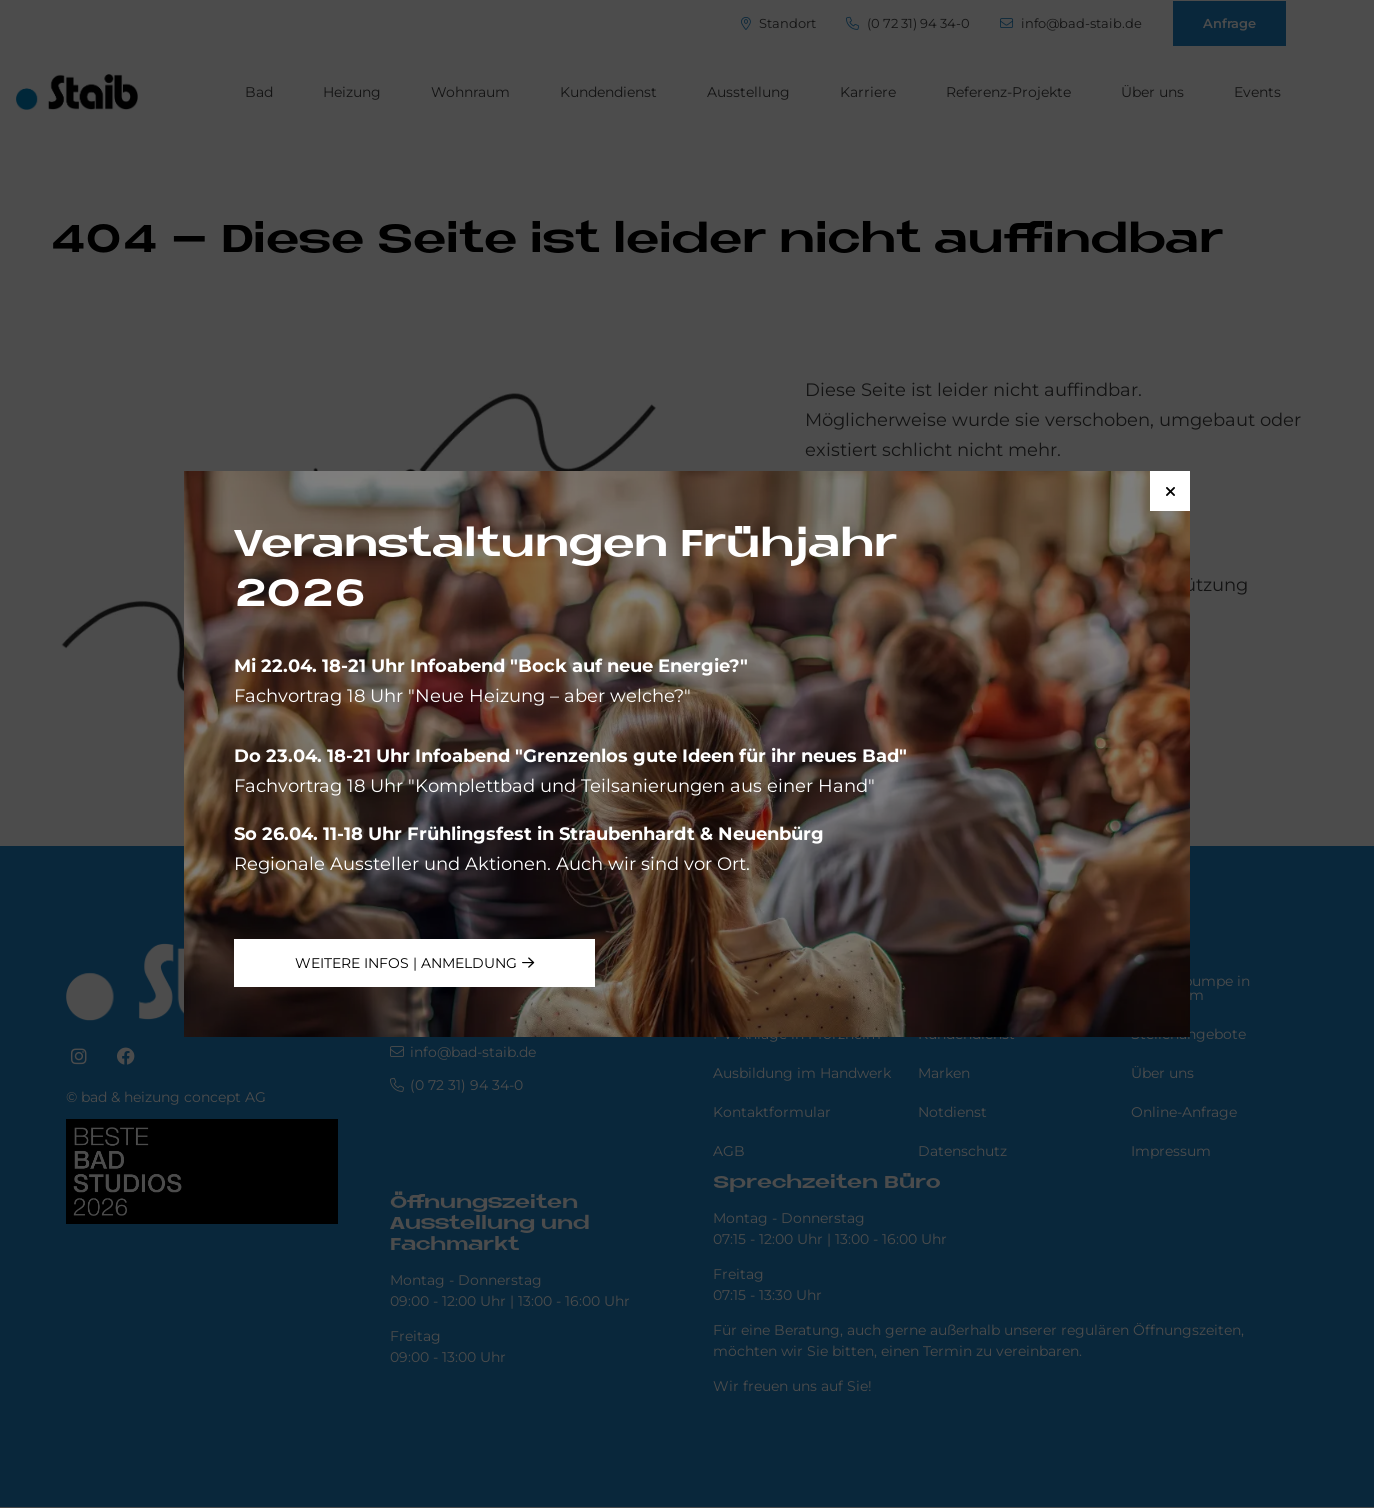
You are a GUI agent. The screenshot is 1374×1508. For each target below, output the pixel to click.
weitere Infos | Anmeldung (406, 963)
